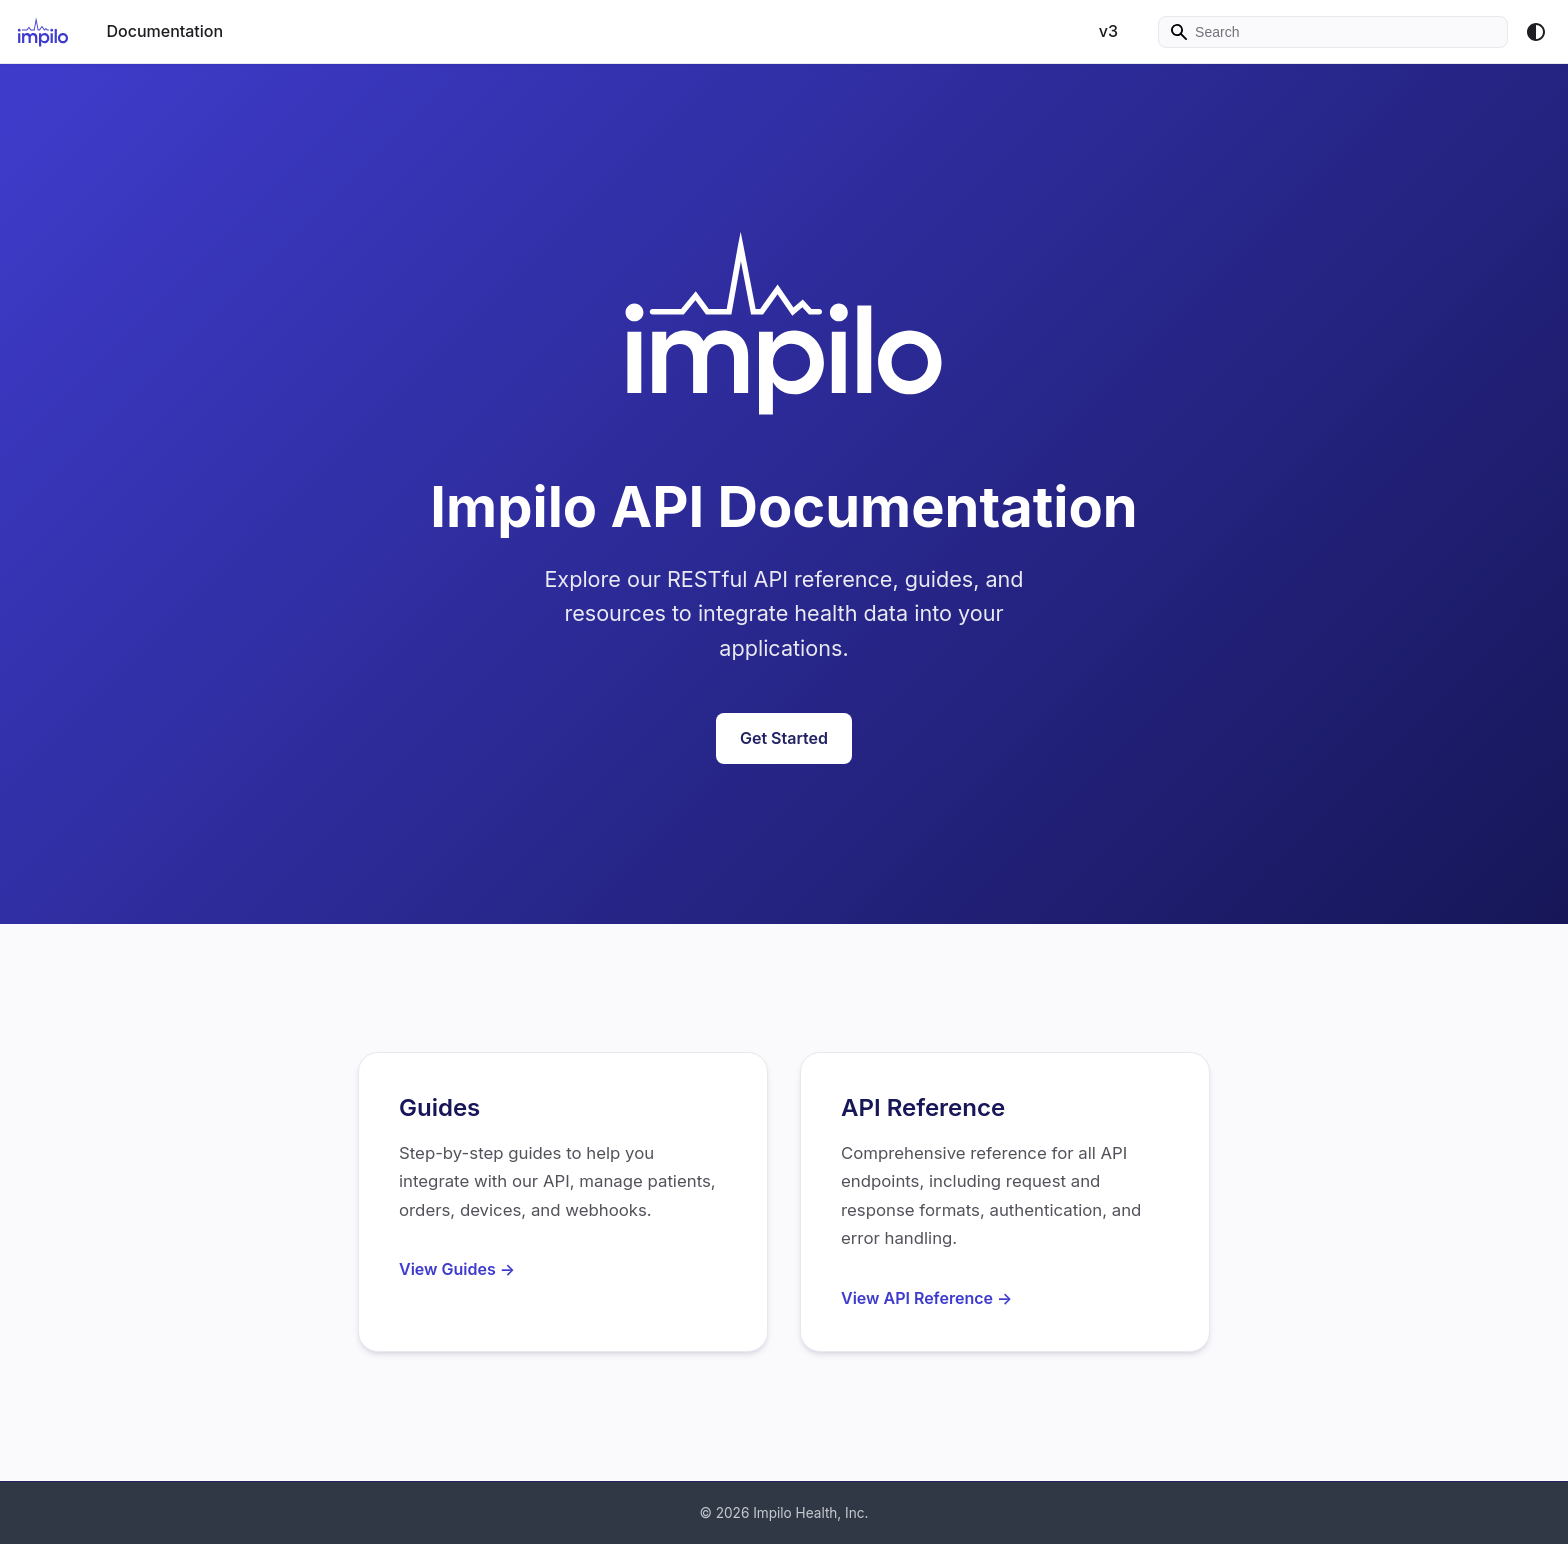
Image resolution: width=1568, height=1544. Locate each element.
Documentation (164, 31)
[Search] (1328, 32)
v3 (1098, 31)
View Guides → (457, 1269)
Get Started (784, 738)
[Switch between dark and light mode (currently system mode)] (1536, 32)
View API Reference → (926, 1298)
